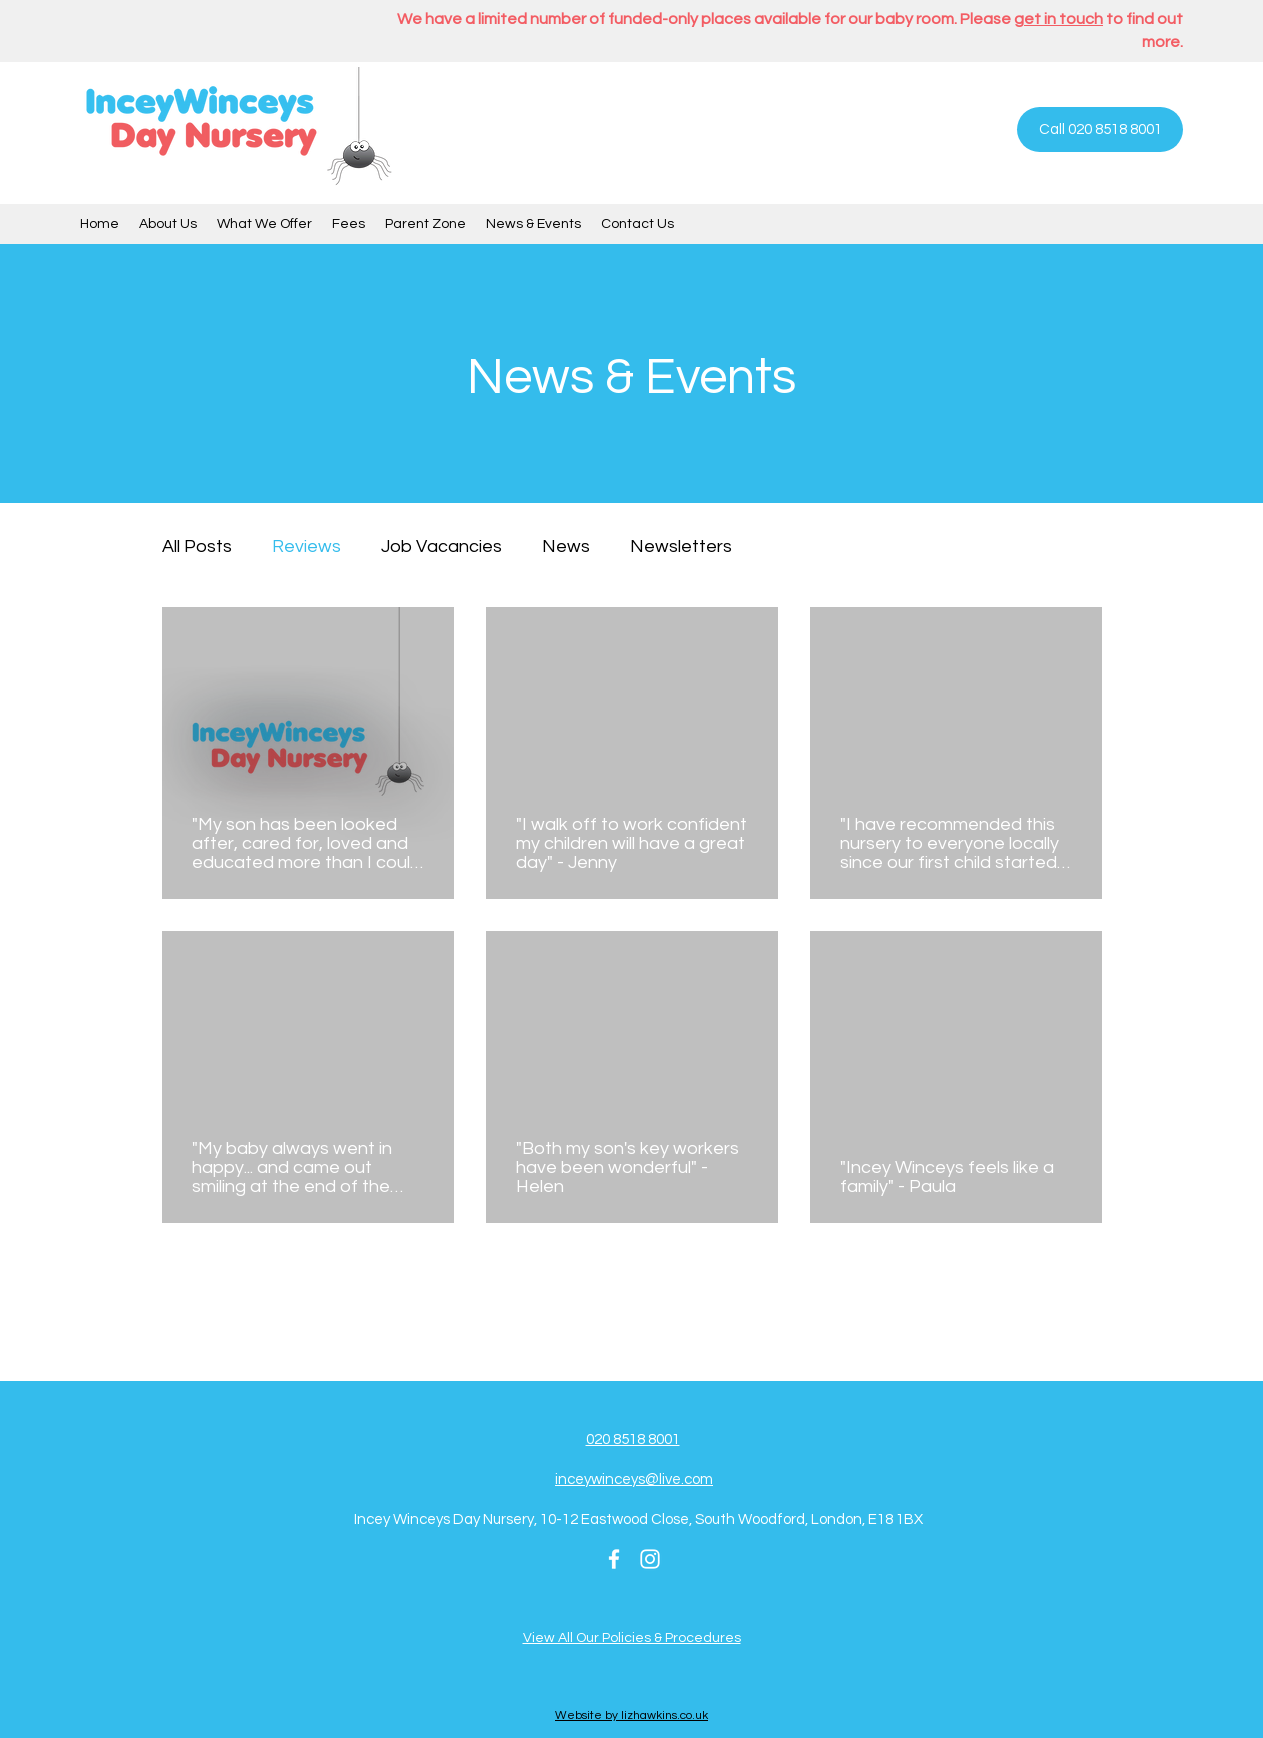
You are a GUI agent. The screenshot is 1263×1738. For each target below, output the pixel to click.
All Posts (197, 546)
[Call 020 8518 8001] (1100, 129)
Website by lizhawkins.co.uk (631, 1715)
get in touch (1058, 19)
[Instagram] (650, 1559)
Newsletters (681, 546)
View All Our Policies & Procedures (632, 1638)
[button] (168, 224)
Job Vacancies (441, 546)
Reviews (306, 546)
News (566, 546)
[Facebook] (614, 1559)
